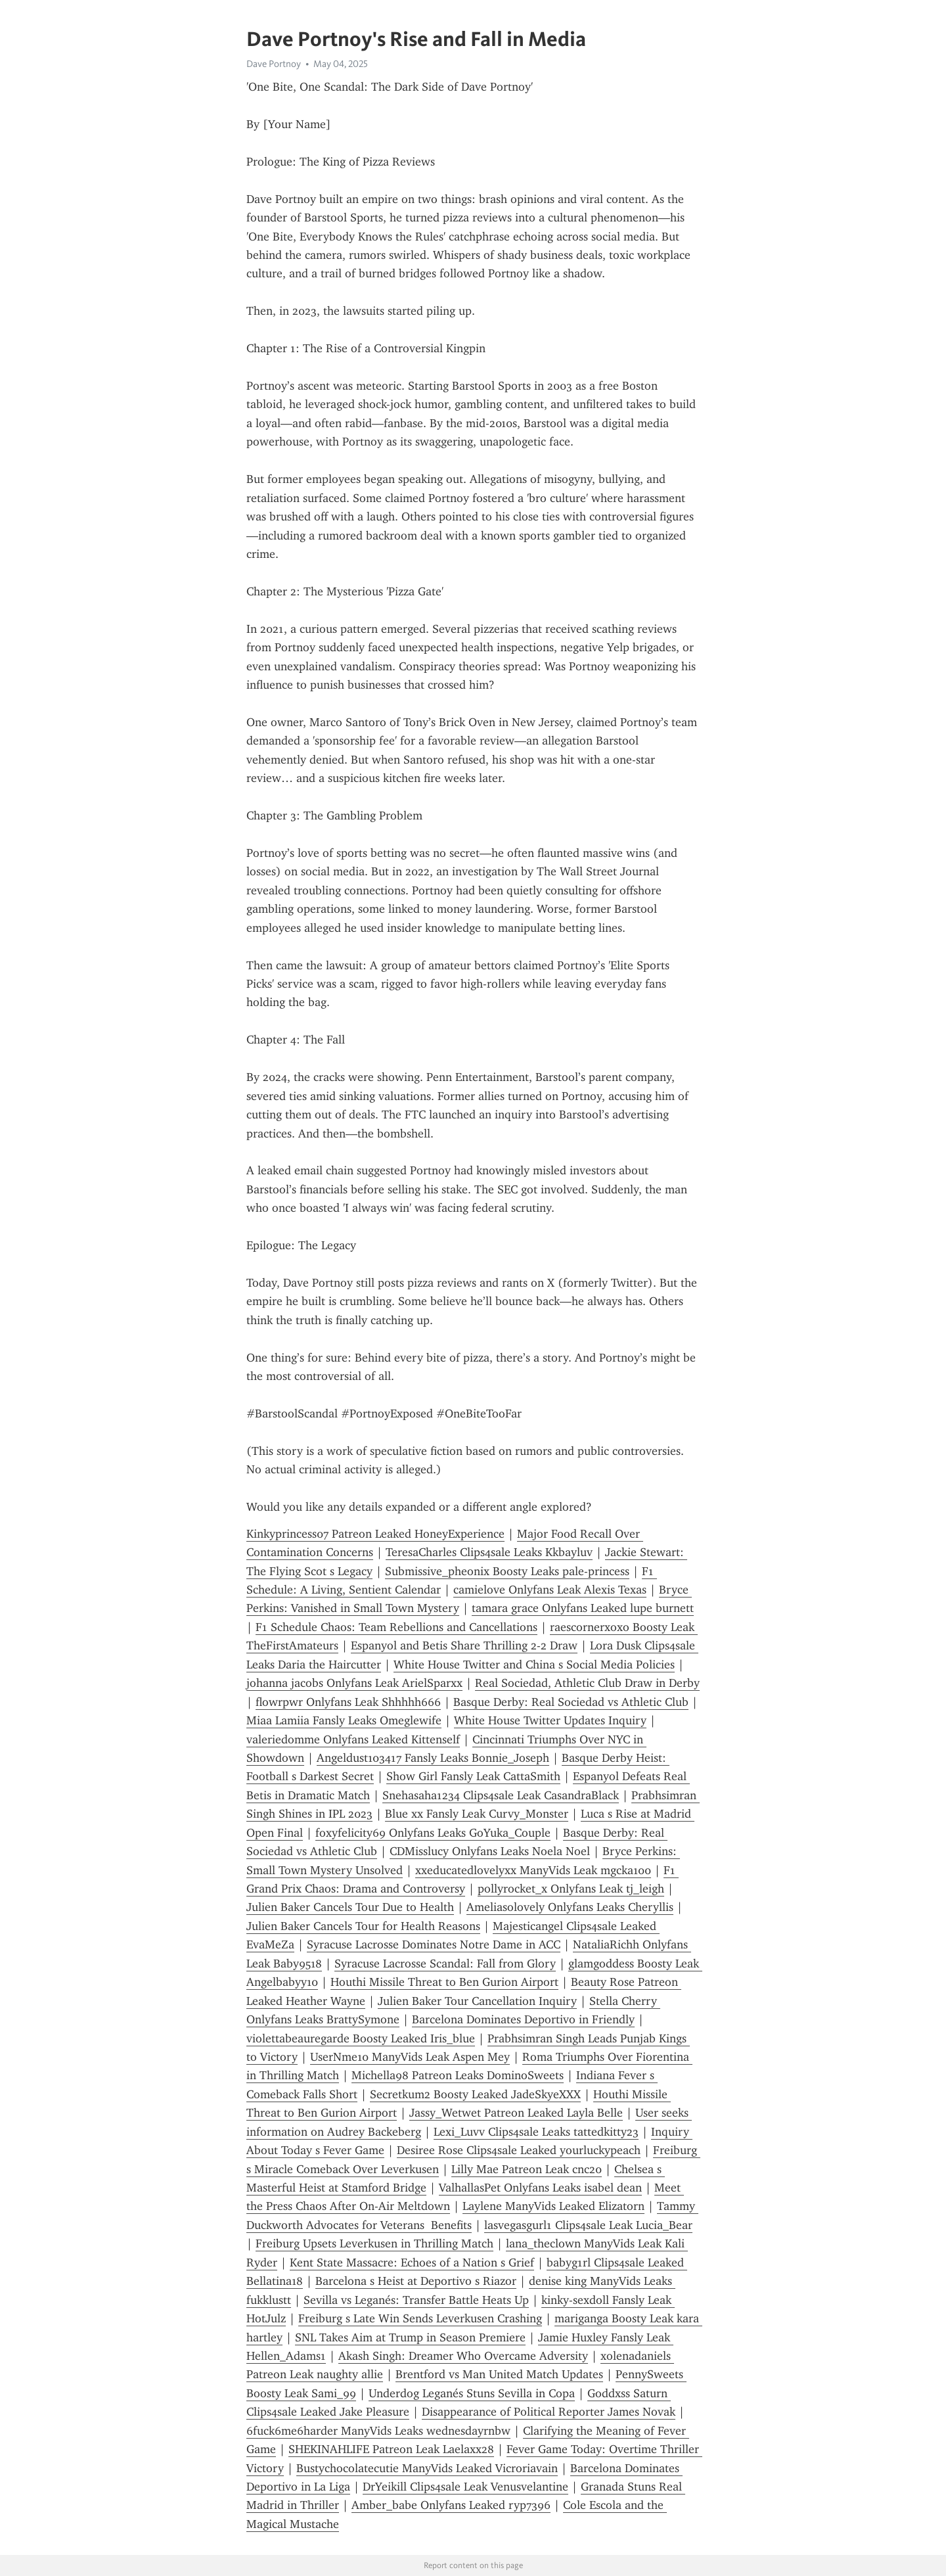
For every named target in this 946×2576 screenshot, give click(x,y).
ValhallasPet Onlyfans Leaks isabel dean (540, 2187)
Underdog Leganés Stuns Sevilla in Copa (472, 2393)
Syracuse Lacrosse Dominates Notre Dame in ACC (433, 1944)
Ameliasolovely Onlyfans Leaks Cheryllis (569, 1907)
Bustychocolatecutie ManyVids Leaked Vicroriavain (427, 2468)
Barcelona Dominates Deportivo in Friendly (523, 2019)
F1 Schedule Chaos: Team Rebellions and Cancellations (396, 1627)
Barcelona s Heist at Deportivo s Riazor (415, 2281)
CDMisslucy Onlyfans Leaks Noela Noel (490, 1851)
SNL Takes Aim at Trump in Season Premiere (410, 2337)
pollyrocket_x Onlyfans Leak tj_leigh (571, 1888)
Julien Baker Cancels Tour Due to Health (350, 1907)
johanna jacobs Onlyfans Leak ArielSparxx (354, 1683)
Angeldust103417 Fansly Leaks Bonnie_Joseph (433, 1758)
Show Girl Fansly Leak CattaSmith (473, 1776)
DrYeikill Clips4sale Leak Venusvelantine (465, 2486)
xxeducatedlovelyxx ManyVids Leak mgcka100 (533, 1870)
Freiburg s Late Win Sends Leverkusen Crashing (420, 2318)
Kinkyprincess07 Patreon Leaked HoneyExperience (375, 1534)
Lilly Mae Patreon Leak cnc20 (526, 2169)
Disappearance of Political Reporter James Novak (548, 2411)
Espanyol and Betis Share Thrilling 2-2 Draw (464, 1645)
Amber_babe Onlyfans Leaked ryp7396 (451, 2505)
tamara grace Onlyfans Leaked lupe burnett (583, 1608)
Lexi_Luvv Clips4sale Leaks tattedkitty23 (536, 2132)
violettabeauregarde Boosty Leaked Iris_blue (360, 2038)
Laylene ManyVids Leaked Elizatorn (553, 2206)
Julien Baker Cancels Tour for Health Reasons (363, 1926)
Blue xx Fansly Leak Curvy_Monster (476, 1813)
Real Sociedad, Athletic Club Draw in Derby (587, 1683)
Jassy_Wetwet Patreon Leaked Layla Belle (516, 2112)
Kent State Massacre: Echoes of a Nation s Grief (412, 2262)
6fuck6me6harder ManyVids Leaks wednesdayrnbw (378, 2431)
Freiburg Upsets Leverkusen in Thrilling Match (374, 2243)
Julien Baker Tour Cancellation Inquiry (477, 2001)
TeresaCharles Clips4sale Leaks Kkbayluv (489, 1552)
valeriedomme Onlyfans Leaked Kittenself (353, 1739)
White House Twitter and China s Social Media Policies (534, 1664)
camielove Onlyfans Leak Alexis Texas (549, 1589)
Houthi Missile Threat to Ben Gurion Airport (444, 1982)
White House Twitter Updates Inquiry (550, 1720)
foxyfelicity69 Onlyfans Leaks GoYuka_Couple (433, 1833)
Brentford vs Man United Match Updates (499, 2374)
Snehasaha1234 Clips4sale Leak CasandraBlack (500, 1795)
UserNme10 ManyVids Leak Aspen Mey (410, 2057)
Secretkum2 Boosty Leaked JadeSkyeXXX (475, 2094)
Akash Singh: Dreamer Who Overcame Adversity (463, 2356)
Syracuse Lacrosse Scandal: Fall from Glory (445, 1963)
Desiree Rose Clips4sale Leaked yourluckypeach (519, 2150)
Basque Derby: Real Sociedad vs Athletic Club (570, 1702)
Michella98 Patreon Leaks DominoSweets (457, 2075)
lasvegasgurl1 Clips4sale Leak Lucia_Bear (588, 2225)
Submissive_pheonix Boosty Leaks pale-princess (507, 1571)
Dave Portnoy (273, 64)
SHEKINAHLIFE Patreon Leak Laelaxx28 (391, 2449)
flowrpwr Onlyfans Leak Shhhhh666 (348, 1702)
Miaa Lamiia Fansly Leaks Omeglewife (343, 1720)
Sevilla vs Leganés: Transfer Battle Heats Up (416, 2300)
